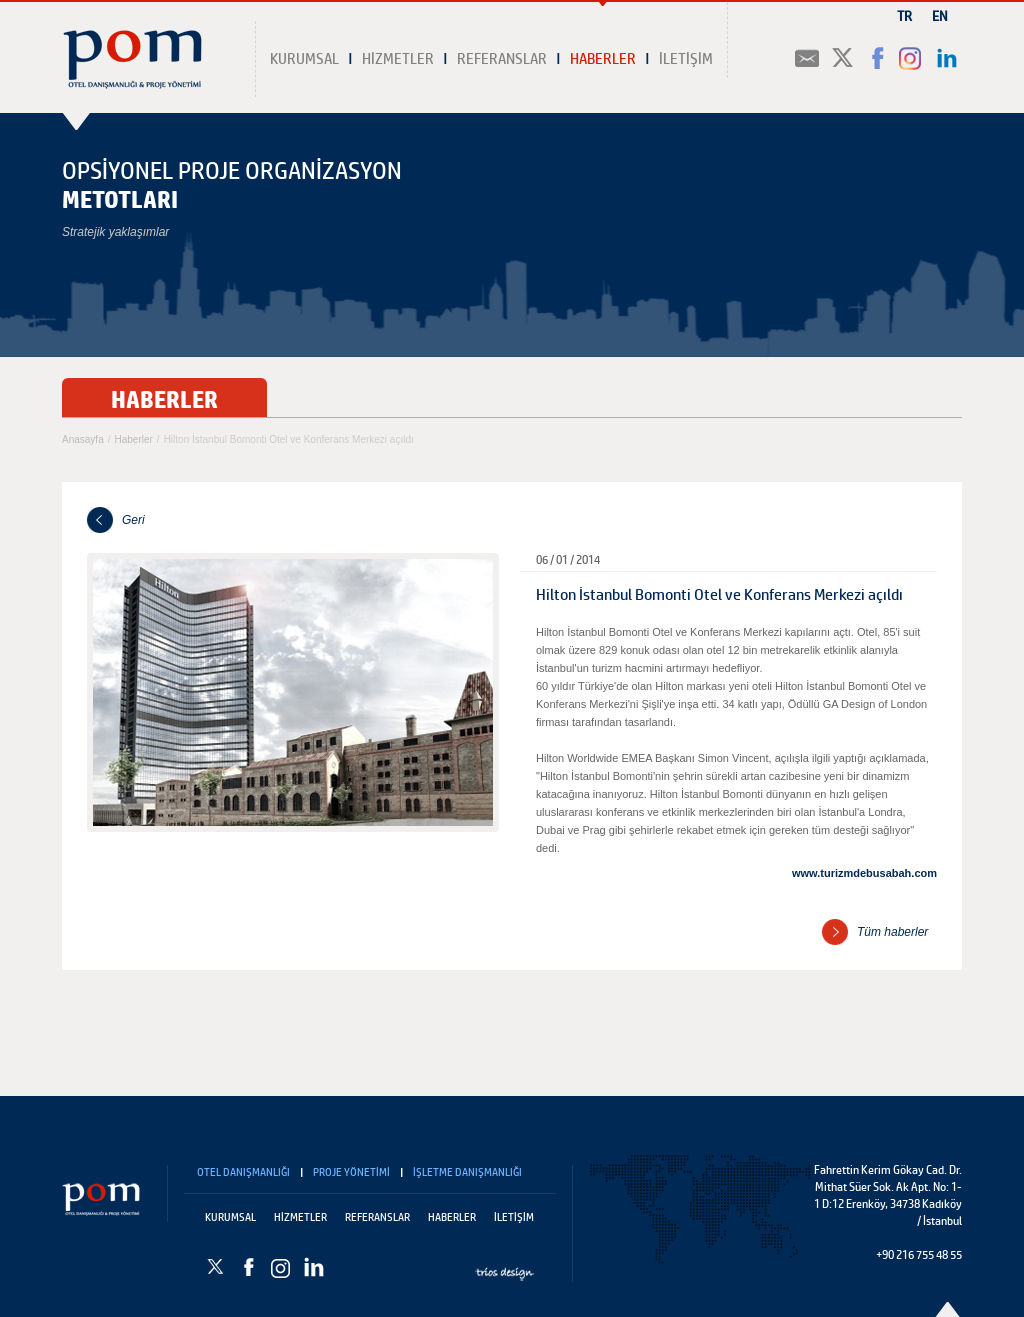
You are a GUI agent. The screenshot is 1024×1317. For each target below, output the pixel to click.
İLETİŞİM (686, 60)
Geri (133, 520)
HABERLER (603, 60)
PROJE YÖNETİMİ (351, 1173)
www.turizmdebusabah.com (864, 873)
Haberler (133, 439)
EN (940, 17)
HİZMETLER (398, 60)
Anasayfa (83, 439)
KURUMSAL (304, 60)
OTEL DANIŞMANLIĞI (243, 1173)
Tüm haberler (892, 932)
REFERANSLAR (502, 60)
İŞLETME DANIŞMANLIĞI (467, 1173)
